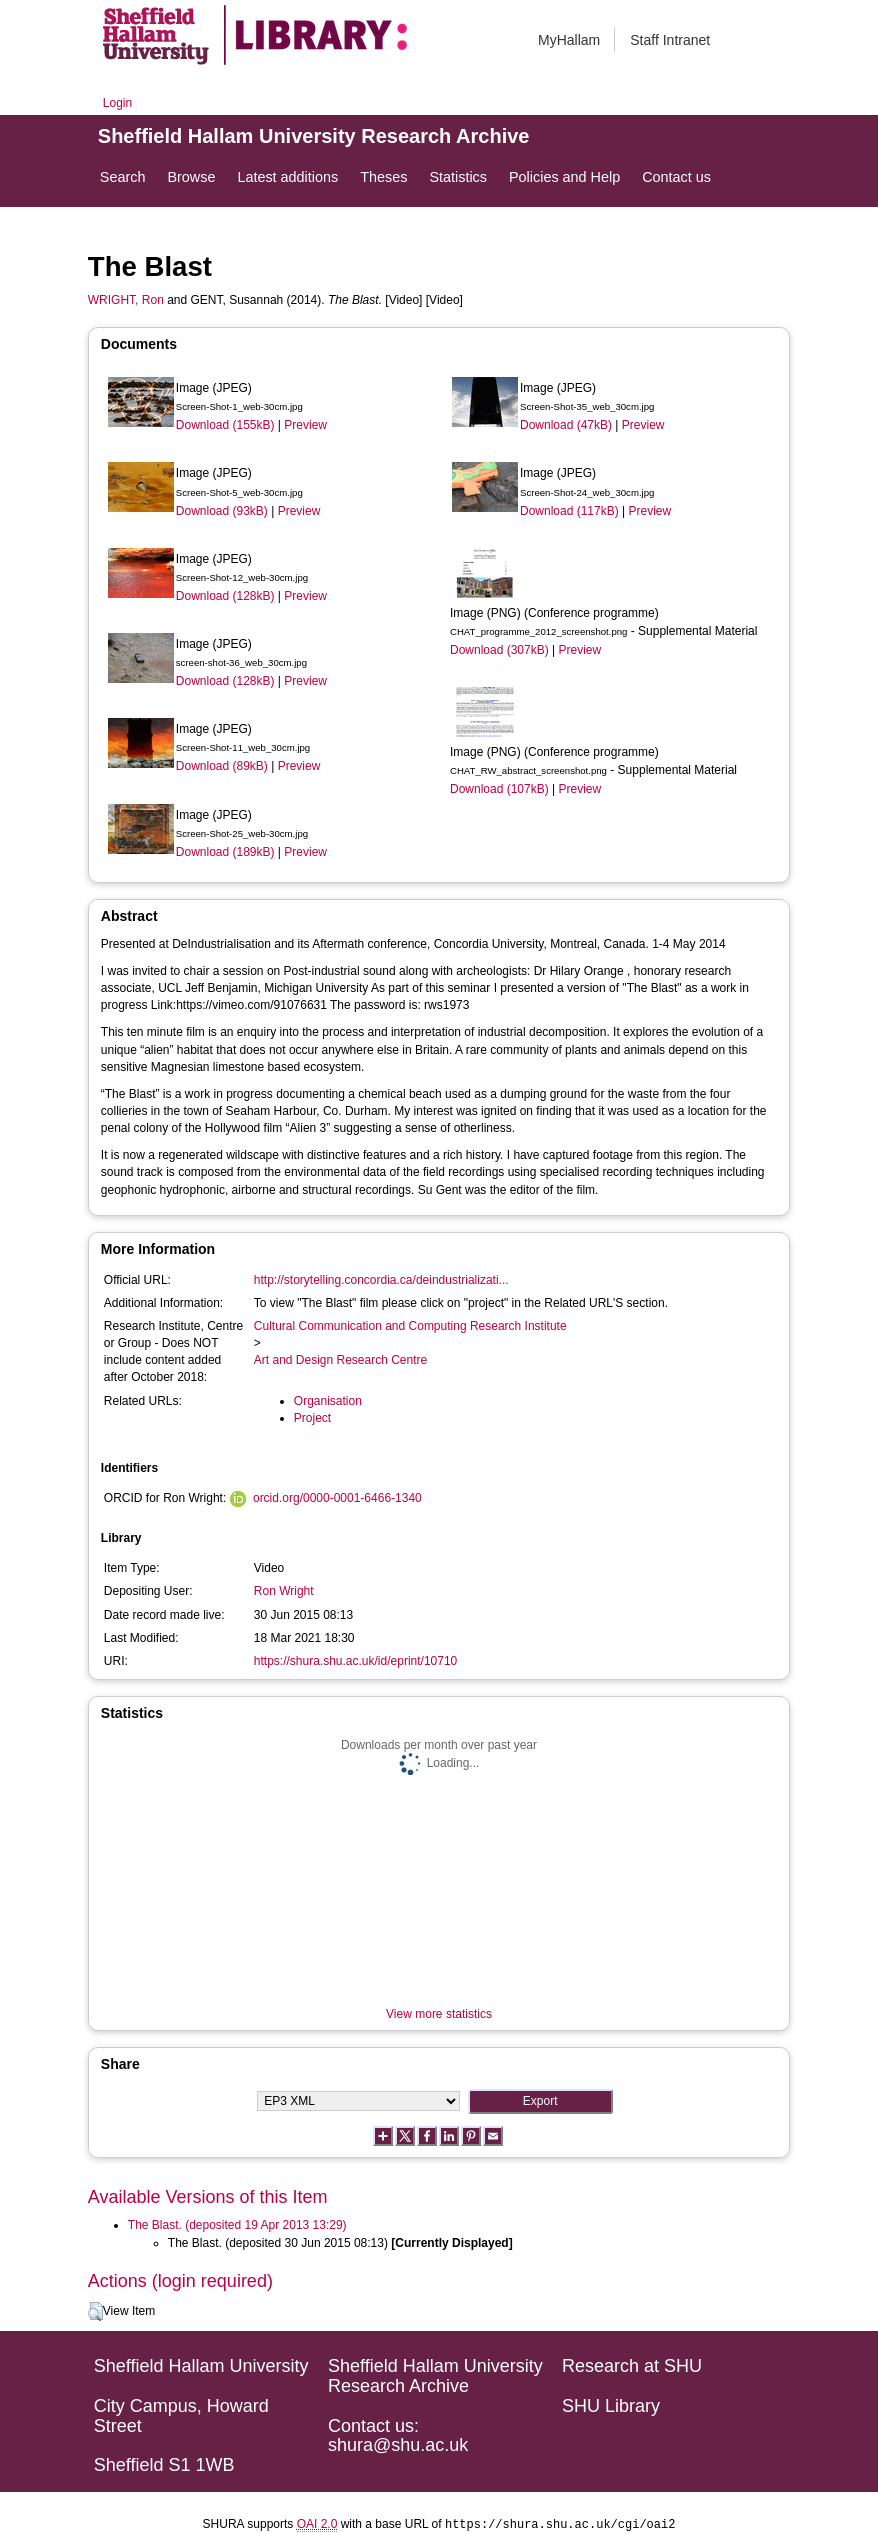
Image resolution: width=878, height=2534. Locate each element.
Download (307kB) (499, 650)
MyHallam (569, 40)
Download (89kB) (222, 766)
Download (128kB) (225, 596)
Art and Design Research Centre (340, 1360)
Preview (305, 425)
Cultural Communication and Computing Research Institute (410, 1326)
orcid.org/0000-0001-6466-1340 (337, 1498)
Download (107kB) (499, 789)
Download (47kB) (566, 425)
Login (117, 103)
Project (312, 1418)
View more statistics (439, 2014)
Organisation (328, 1401)
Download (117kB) (569, 511)
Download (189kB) (225, 852)
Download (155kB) (225, 425)
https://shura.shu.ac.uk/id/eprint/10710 (355, 1661)
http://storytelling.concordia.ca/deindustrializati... (381, 1280)
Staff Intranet (670, 40)
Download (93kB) (222, 511)
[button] (95, 2312)
